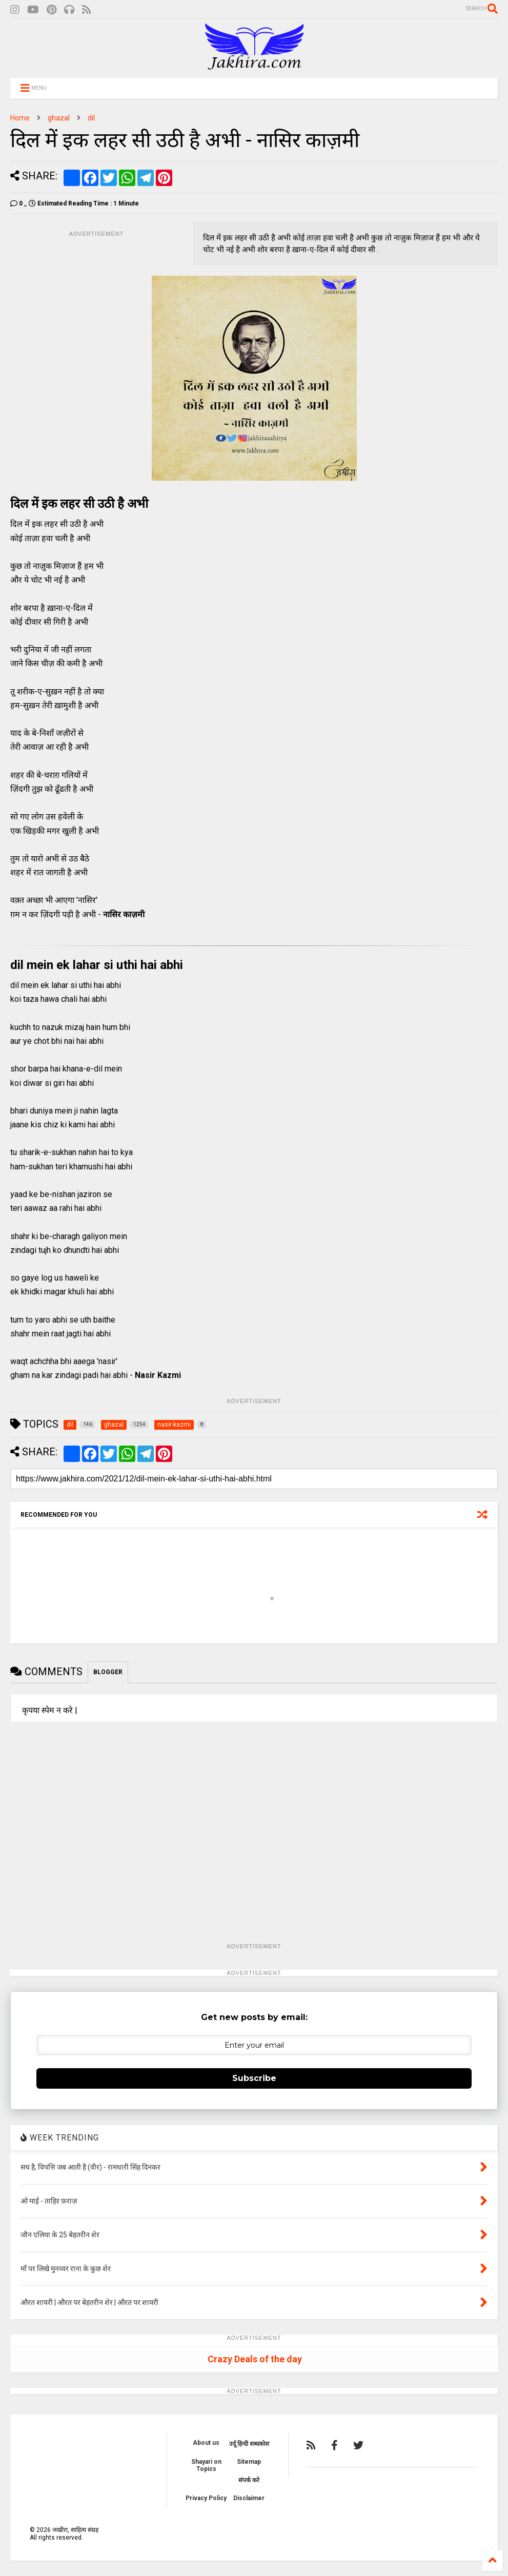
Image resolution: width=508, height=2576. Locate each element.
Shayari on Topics (206, 2465)
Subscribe (254, 2078)
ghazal (59, 118)
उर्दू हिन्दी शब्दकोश (249, 2443)
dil (91, 118)
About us (206, 2442)
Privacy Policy (206, 2498)
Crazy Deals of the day (255, 2359)
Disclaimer (249, 2498)
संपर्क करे (248, 2480)
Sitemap (249, 2461)
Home (20, 118)
